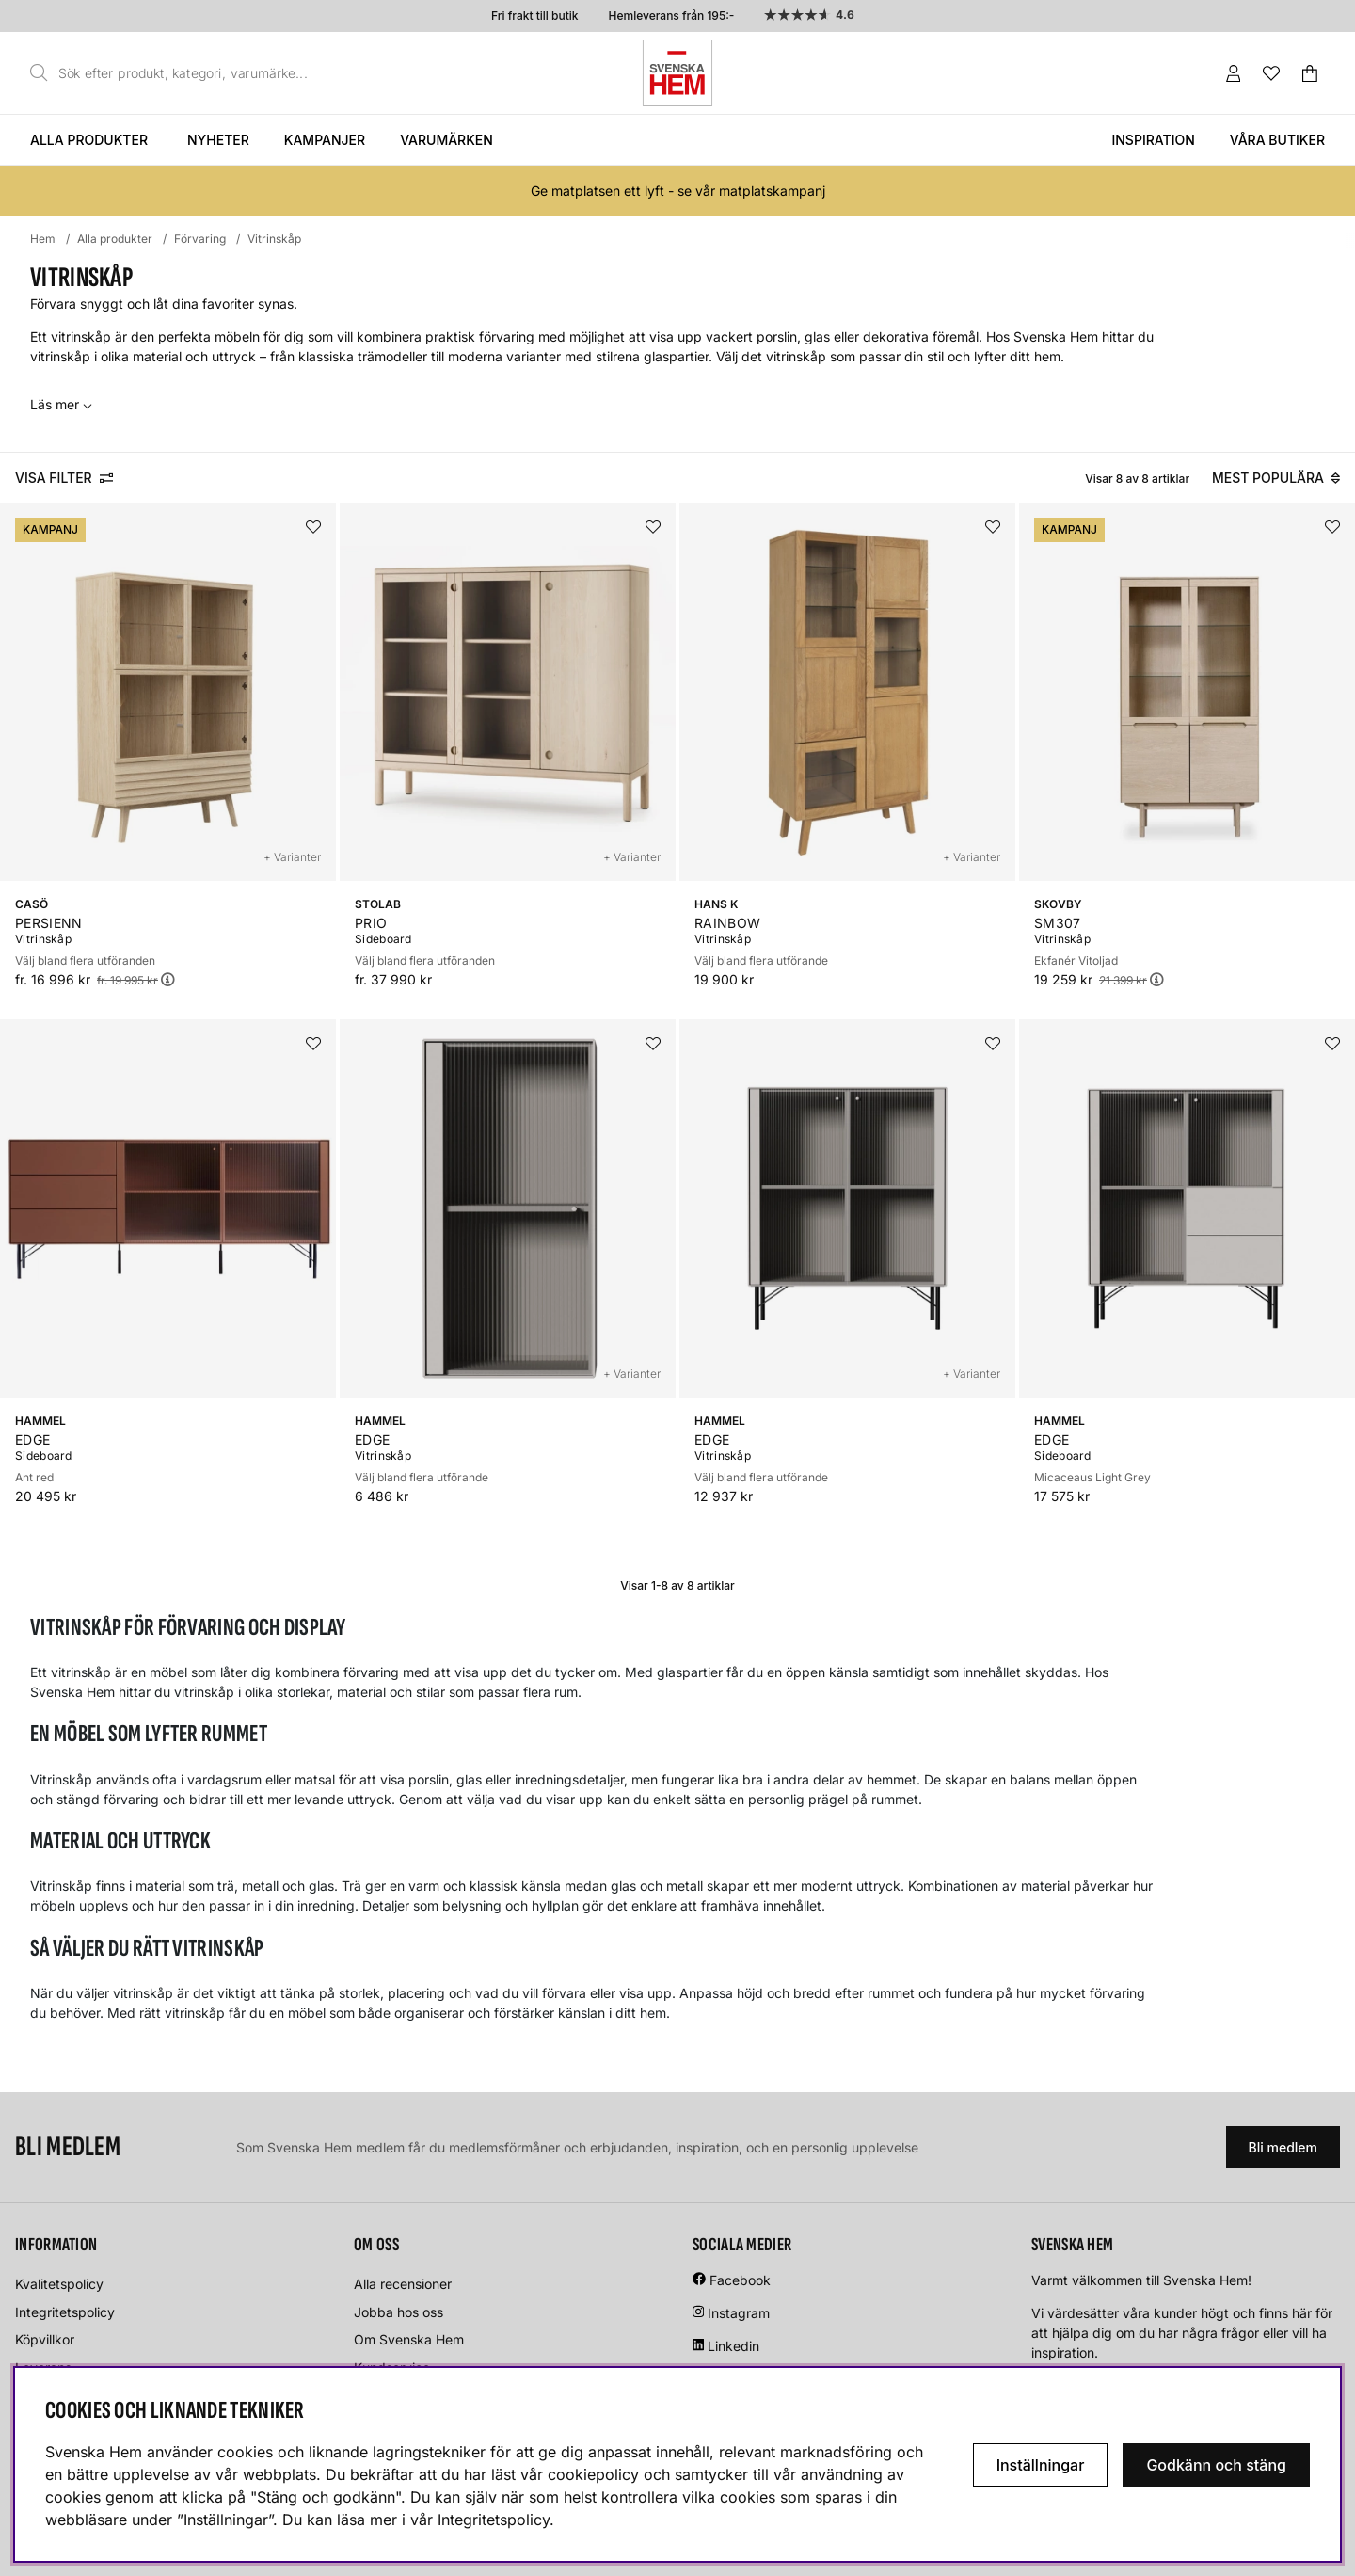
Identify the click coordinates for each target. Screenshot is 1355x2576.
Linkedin (733, 2346)
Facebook (740, 2280)
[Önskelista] (1271, 73)
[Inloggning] (1234, 73)
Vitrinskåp (274, 239)
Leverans (43, 2368)
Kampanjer (324, 140)
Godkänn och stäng (1216, 2465)
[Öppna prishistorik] (167, 979)
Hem (43, 239)
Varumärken (446, 140)
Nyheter (218, 140)
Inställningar (1040, 2465)
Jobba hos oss (398, 2312)
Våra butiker (1277, 140)
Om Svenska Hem (409, 2339)
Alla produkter (89, 140)
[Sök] (174, 73)
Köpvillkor (44, 2339)
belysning (472, 1905)
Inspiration (1152, 140)
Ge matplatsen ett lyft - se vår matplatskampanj (678, 191)
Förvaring (200, 239)
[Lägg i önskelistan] (313, 527)
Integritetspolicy (65, 2312)
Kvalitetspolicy (59, 2284)
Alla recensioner (403, 2284)
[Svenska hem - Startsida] (677, 73)
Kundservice (392, 2368)
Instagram (739, 2313)
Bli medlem (1283, 2147)
